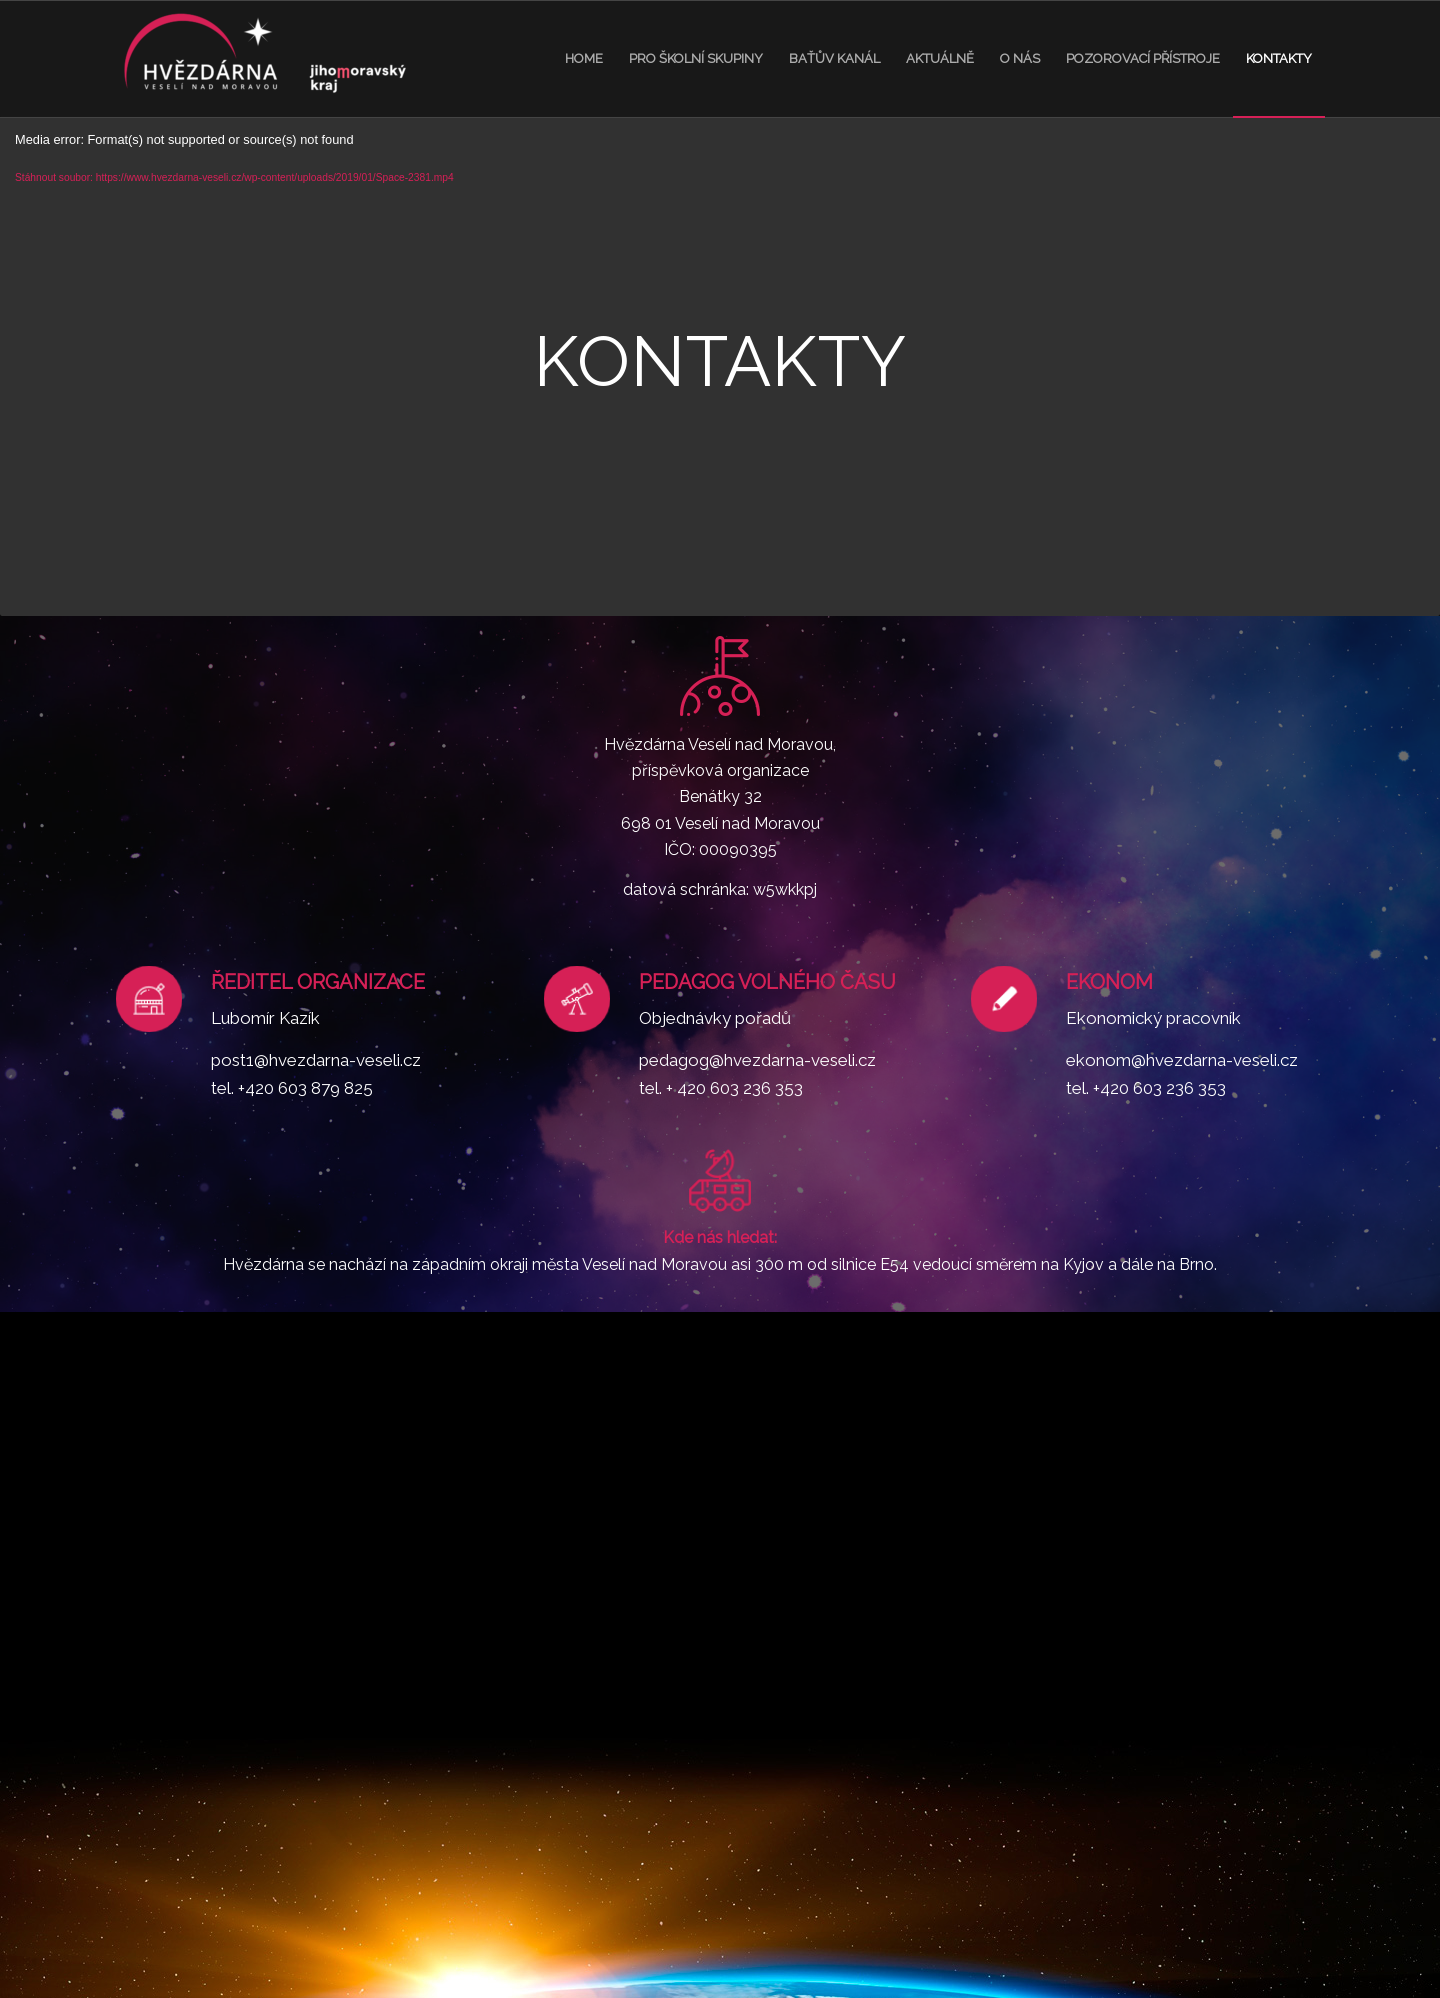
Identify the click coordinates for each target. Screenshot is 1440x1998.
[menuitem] (584, 59)
